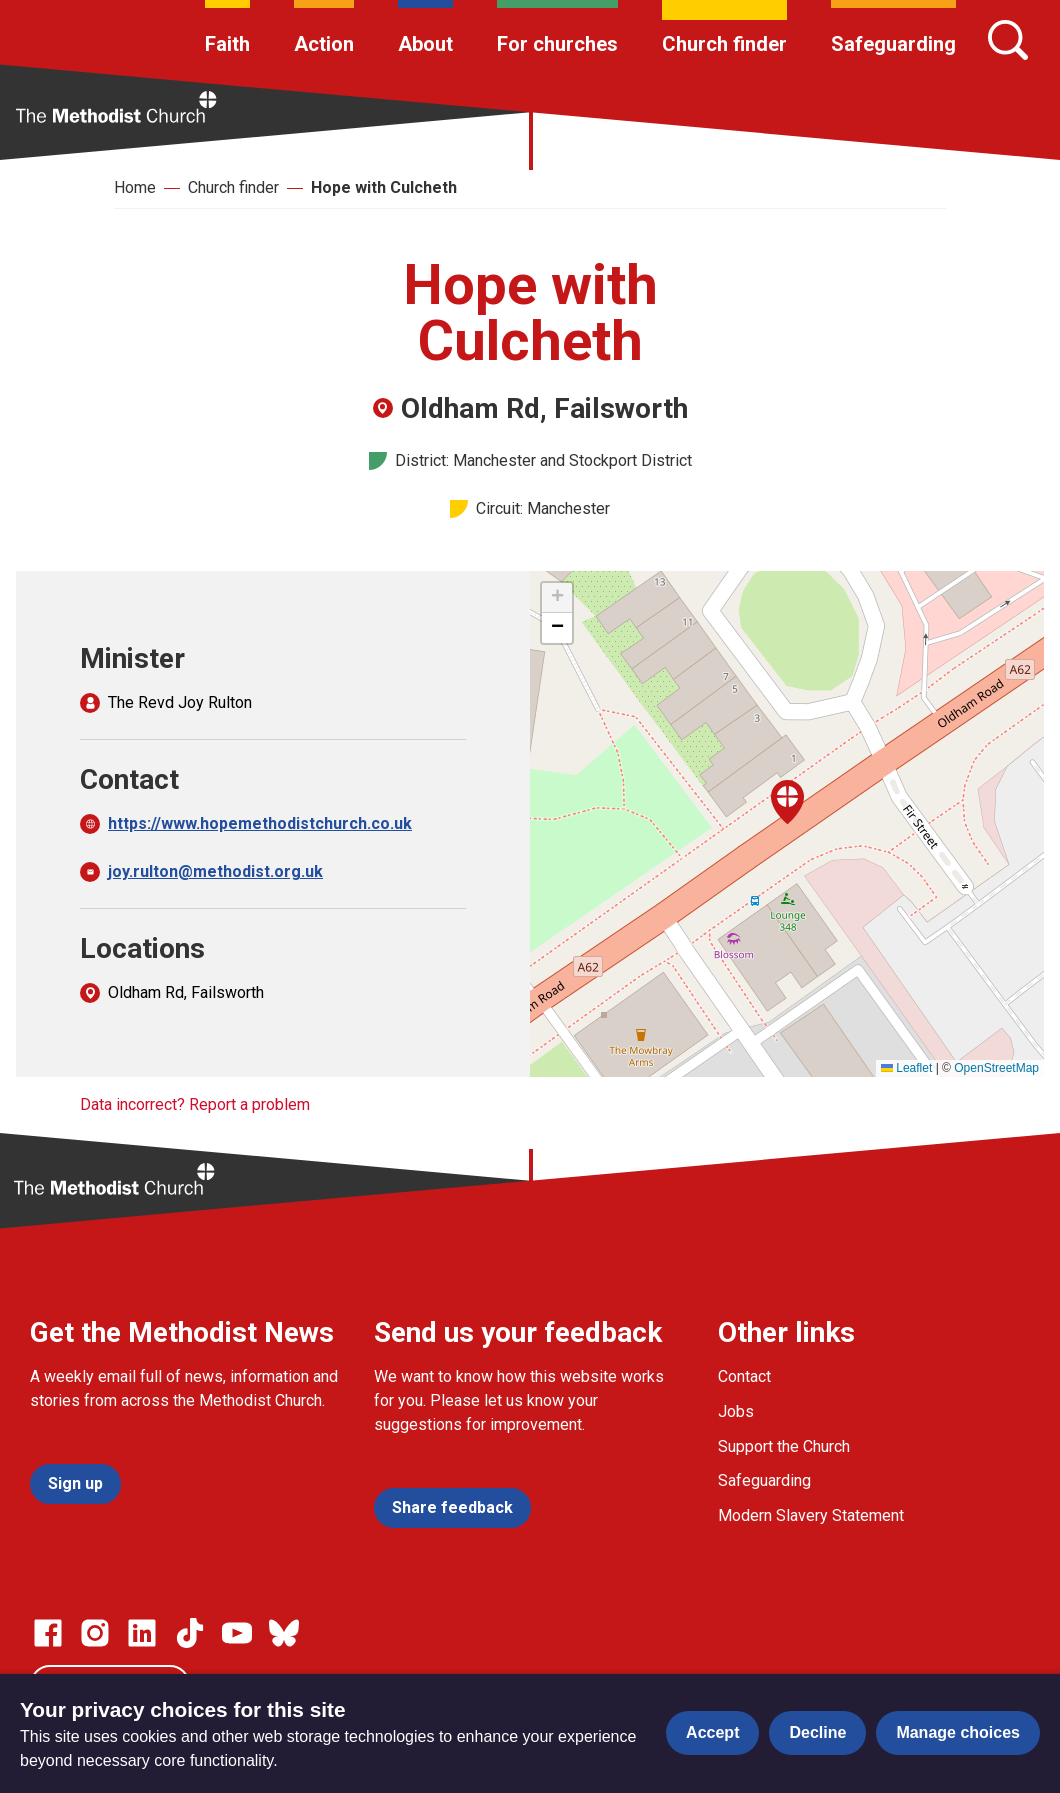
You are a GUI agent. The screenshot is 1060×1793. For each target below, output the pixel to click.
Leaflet (906, 1068)
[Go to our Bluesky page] (284, 1633)
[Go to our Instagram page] (95, 1633)
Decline (817, 1732)
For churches (557, 44)
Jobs (736, 1411)
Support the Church (784, 1446)
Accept (712, 1732)
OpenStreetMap (996, 1068)
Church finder (724, 44)
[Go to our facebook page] (48, 1633)
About (425, 44)
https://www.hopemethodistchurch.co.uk (260, 823)
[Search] (1008, 40)
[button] (787, 802)
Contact (744, 1376)
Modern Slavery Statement (811, 1515)
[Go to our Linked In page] (142, 1633)
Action (324, 44)
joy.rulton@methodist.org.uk (215, 871)
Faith (227, 44)
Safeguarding (893, 44)
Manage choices (958, 1732)
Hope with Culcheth (384, 187)
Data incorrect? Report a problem (195, 1104)
